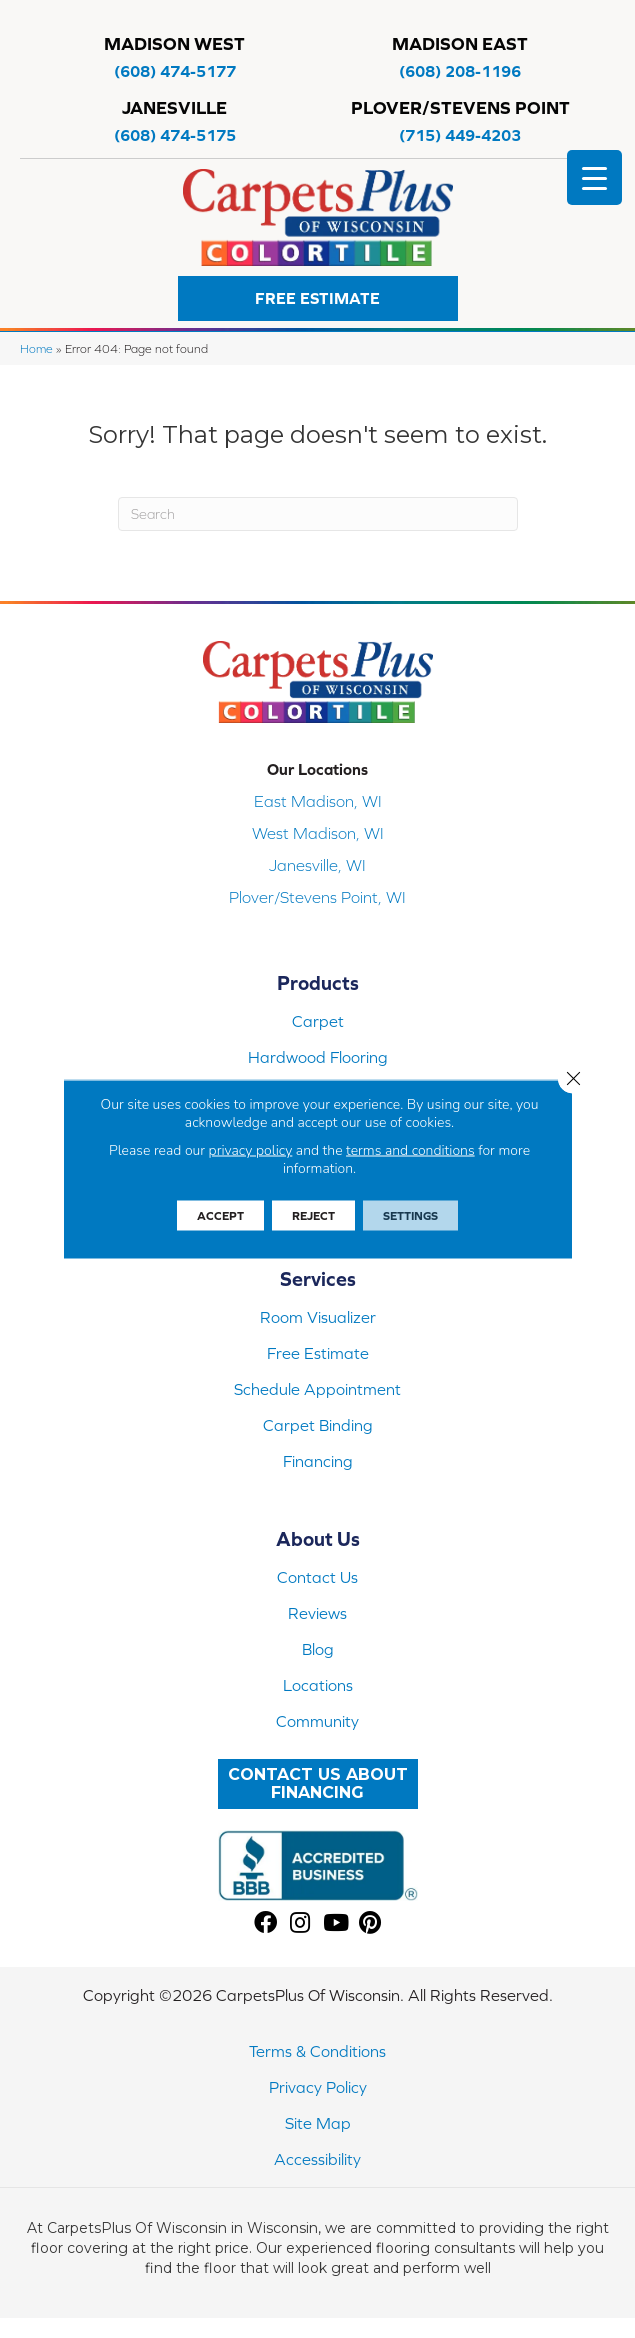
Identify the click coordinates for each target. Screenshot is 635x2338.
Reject (313, 1216)
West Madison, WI (318, 833)
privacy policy (251, 1150)
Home (36, 348)
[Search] (318, 514)
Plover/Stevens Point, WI (317, 897)
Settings (410, 1216)
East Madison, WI (318, 801)
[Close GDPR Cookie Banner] (573, 1079)
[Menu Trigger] (594, 177)
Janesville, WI (317, 865)
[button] (318, 298)
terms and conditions (410, 1150)
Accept (220, 1216)
